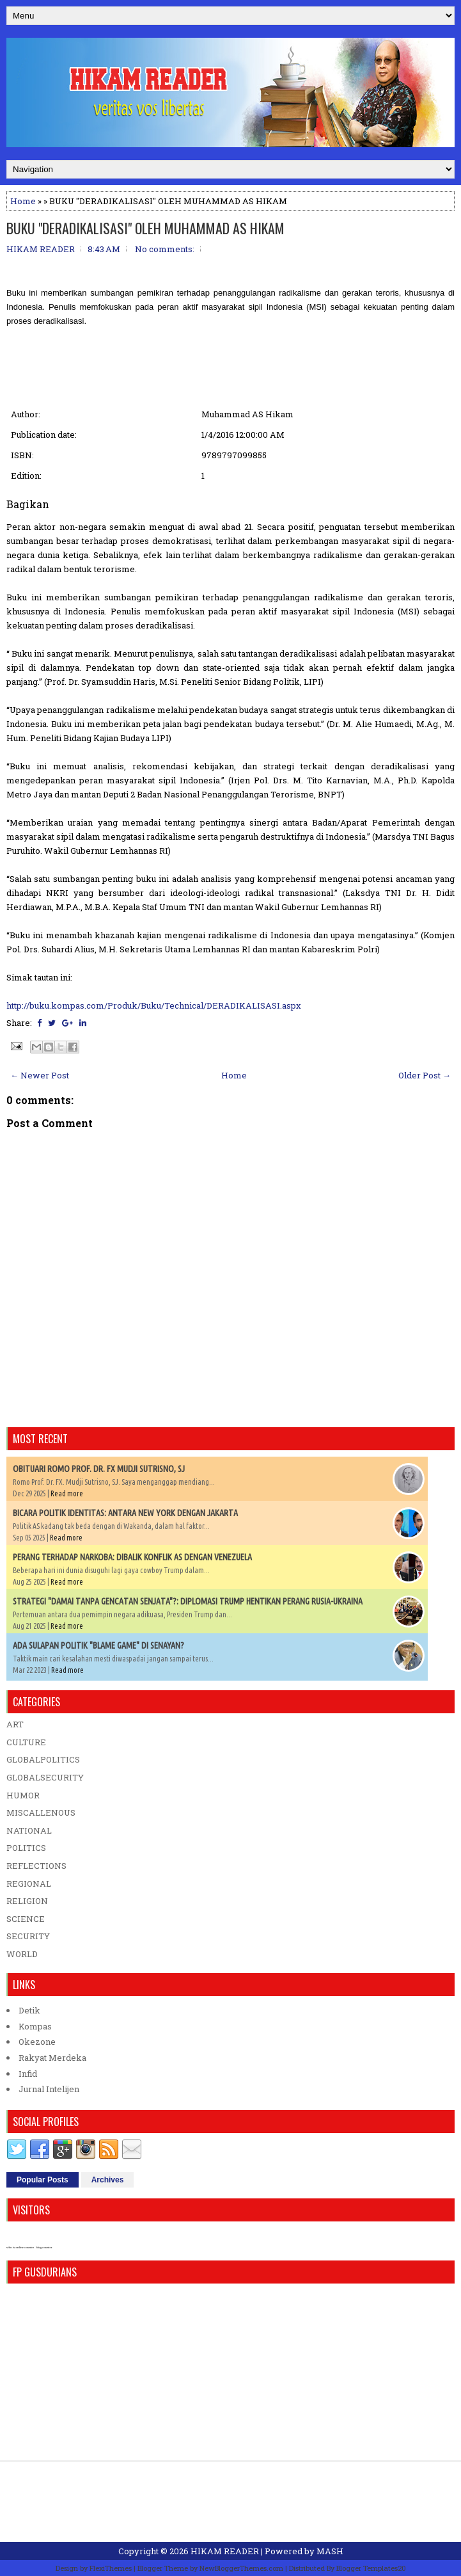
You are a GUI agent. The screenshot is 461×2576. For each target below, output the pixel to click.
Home (23, 201)
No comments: (164, 249)
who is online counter (20, 2247)
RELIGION (27, 1901)
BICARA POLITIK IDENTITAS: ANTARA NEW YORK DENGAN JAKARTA (125, 1513)
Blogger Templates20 (371, 2568)
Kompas (35, 2026)
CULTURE (26, 1742)
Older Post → (424, 1075)
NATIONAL (29, 1830)
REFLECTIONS (36, 1865)
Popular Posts (42, 2179)
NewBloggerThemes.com (241, 2568)
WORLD (22, 1954)
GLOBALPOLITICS (43, 1759)
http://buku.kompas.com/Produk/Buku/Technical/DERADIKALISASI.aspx (153, 1005)
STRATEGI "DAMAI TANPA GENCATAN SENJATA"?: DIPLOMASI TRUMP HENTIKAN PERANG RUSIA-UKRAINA (188, 1601)
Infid (28, 2073)
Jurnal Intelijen (49, 2089)
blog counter (44, 2247)
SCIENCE (25, 1918)
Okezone (37, 2041)
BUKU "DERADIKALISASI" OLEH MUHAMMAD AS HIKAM (145, 228)
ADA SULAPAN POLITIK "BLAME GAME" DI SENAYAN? (98, 1645)
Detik (29, 2010)
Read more (67, 1493)
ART (15, 1724)
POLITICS (26, 1847)
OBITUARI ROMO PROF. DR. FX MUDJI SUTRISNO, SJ (99, 1469)
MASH (329, 2551)
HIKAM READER (225, 2551)
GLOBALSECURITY (45, 1777)
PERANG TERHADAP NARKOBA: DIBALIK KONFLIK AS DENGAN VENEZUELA (132, 1557)
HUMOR (23, 1795)
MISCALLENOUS (40, 1812)
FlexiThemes (111, 2568)
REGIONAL (28, 1883)
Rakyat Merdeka (52, 2057)
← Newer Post (39, 1075)
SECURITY (28, 1936)
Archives (107, 2179)
